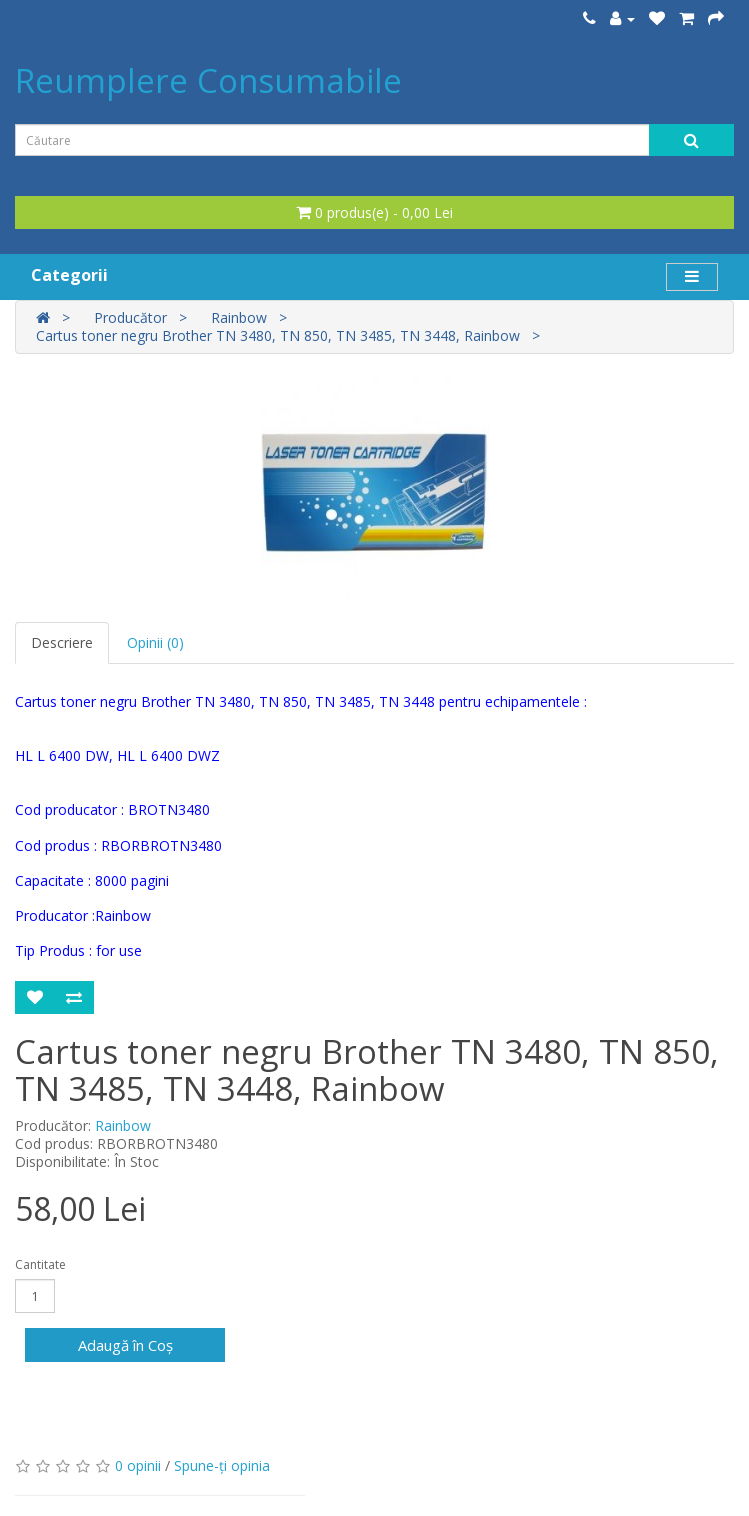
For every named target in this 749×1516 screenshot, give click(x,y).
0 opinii (138, 1465)
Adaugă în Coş (125, 1345)
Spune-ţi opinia (222, 1465)
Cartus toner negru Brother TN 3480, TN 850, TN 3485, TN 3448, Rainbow (278, 335)
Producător (130, 317)
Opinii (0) (155, 642)
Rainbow (239, 317)
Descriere (62, 642)
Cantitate (40, 1264)
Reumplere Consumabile (208, 80)
